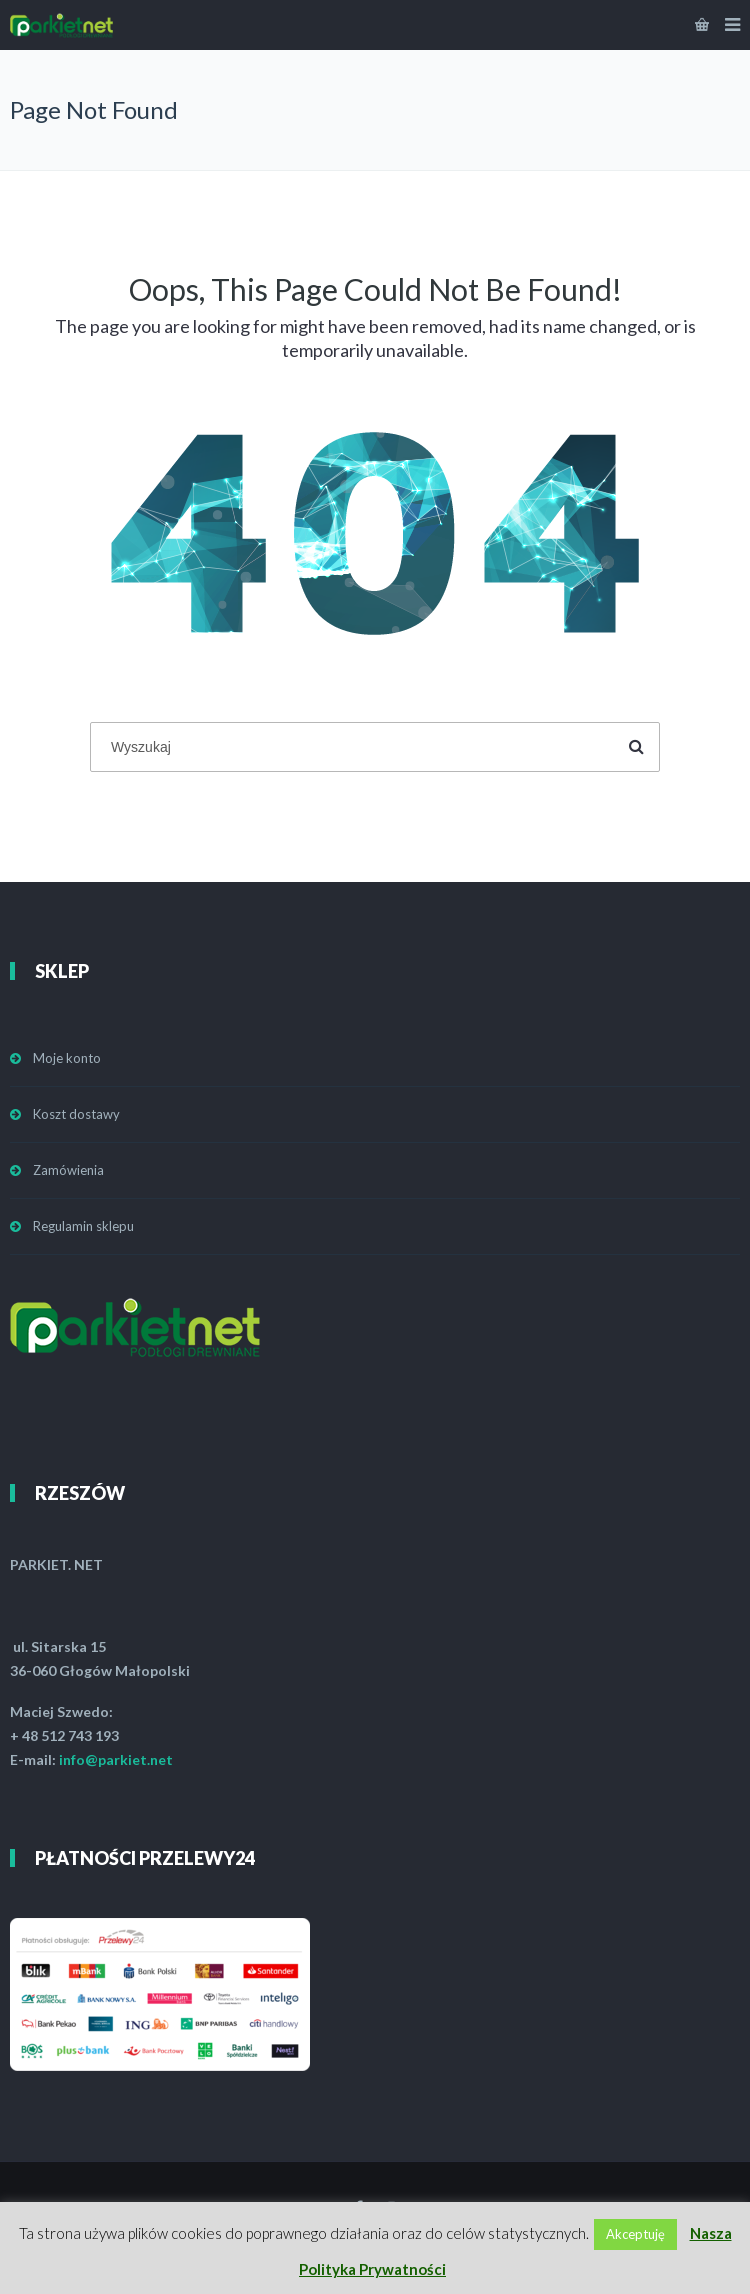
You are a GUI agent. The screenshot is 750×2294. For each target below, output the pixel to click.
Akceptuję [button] (635, 2234)
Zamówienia (68, 1170)
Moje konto (67, 1058)
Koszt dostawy (76, 1114)
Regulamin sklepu (83, 1226)
